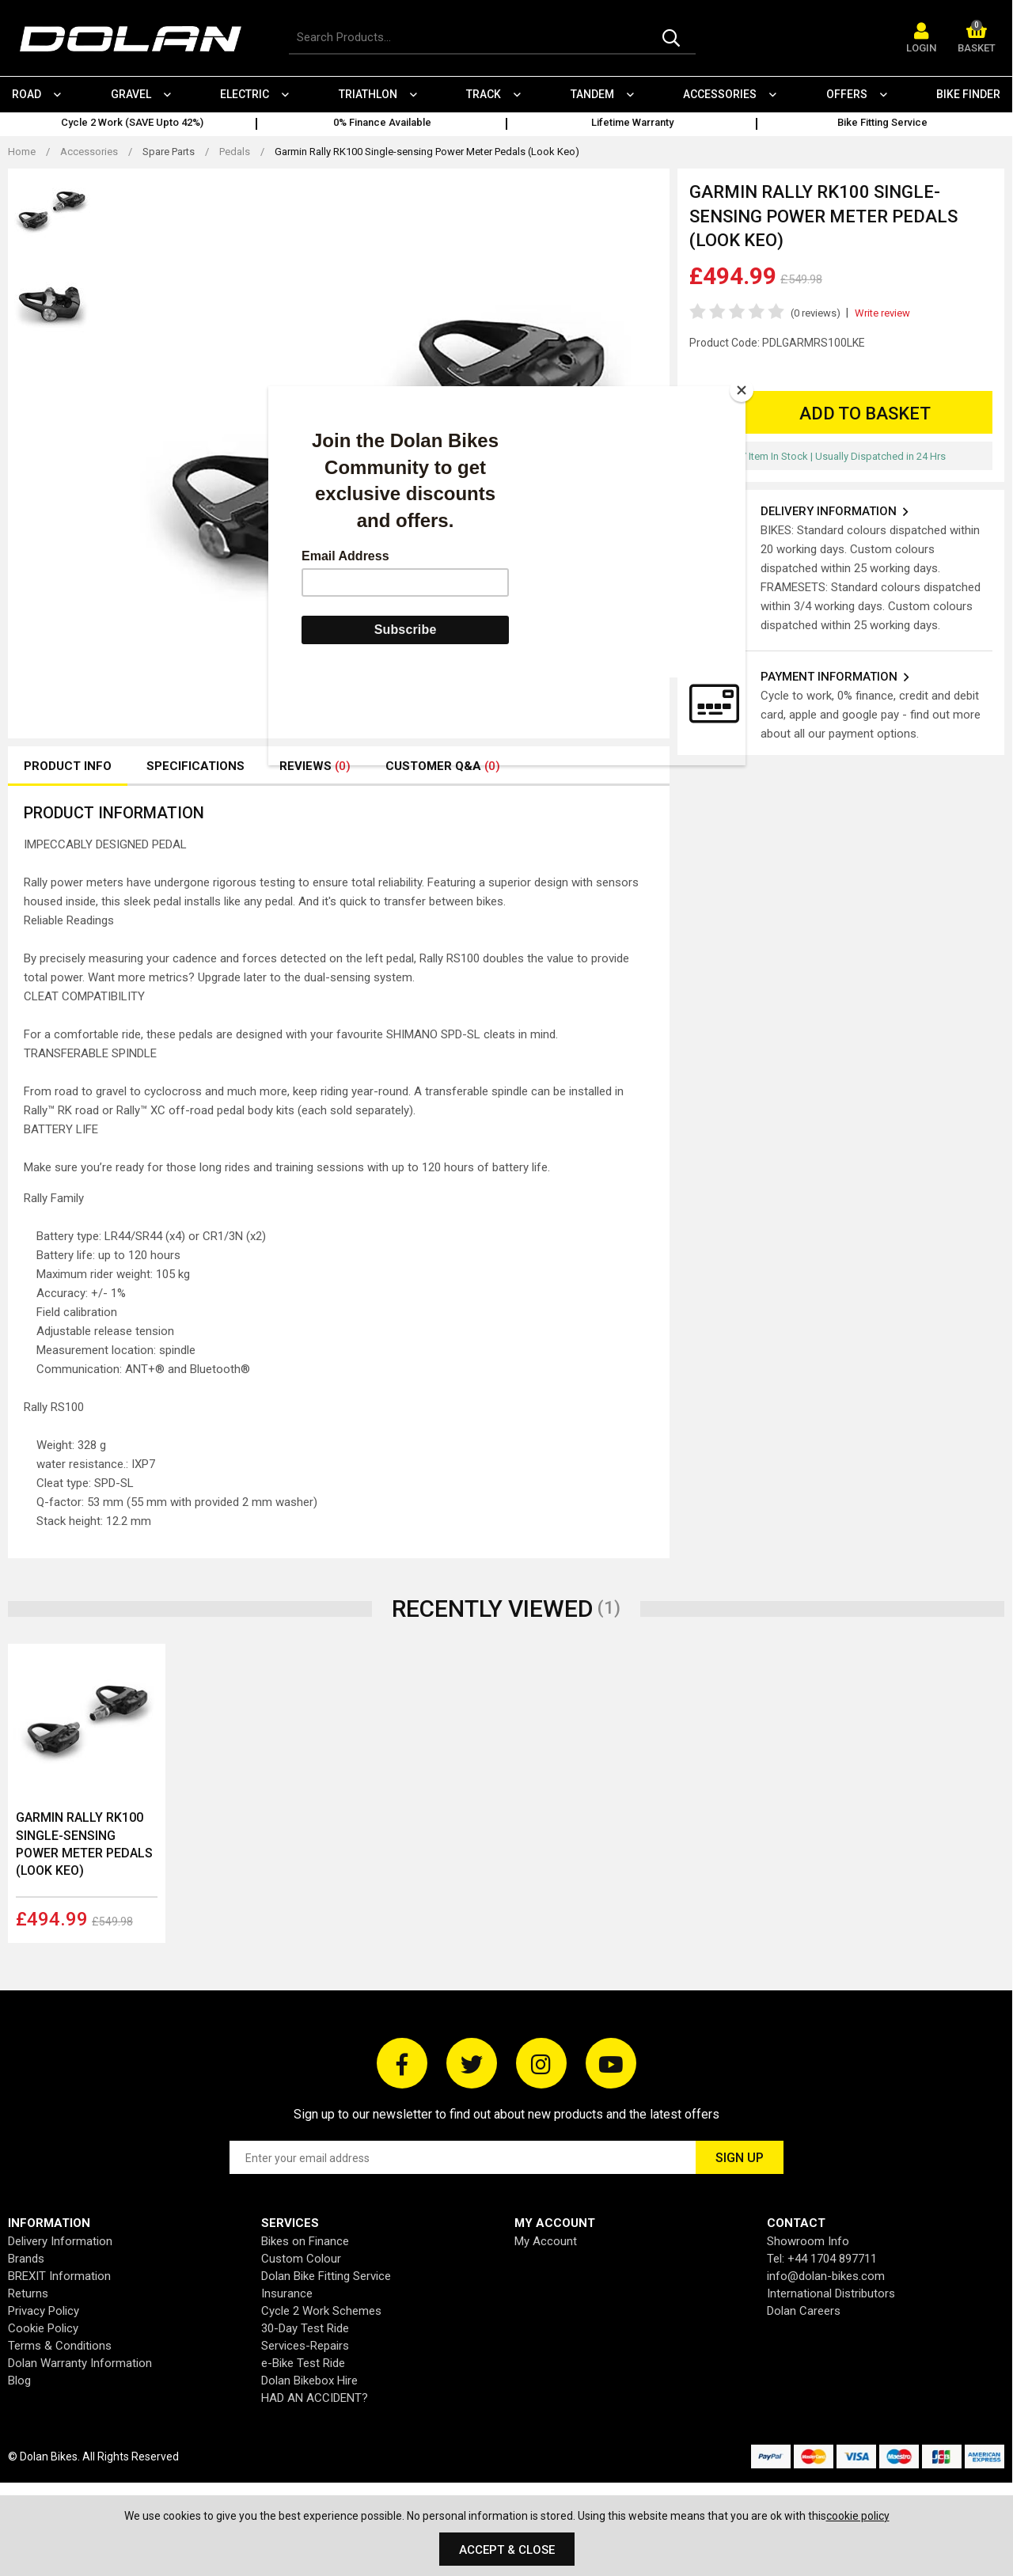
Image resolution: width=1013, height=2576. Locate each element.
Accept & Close (507, 2550)
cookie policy (858, 2516)
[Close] (741, 390)
